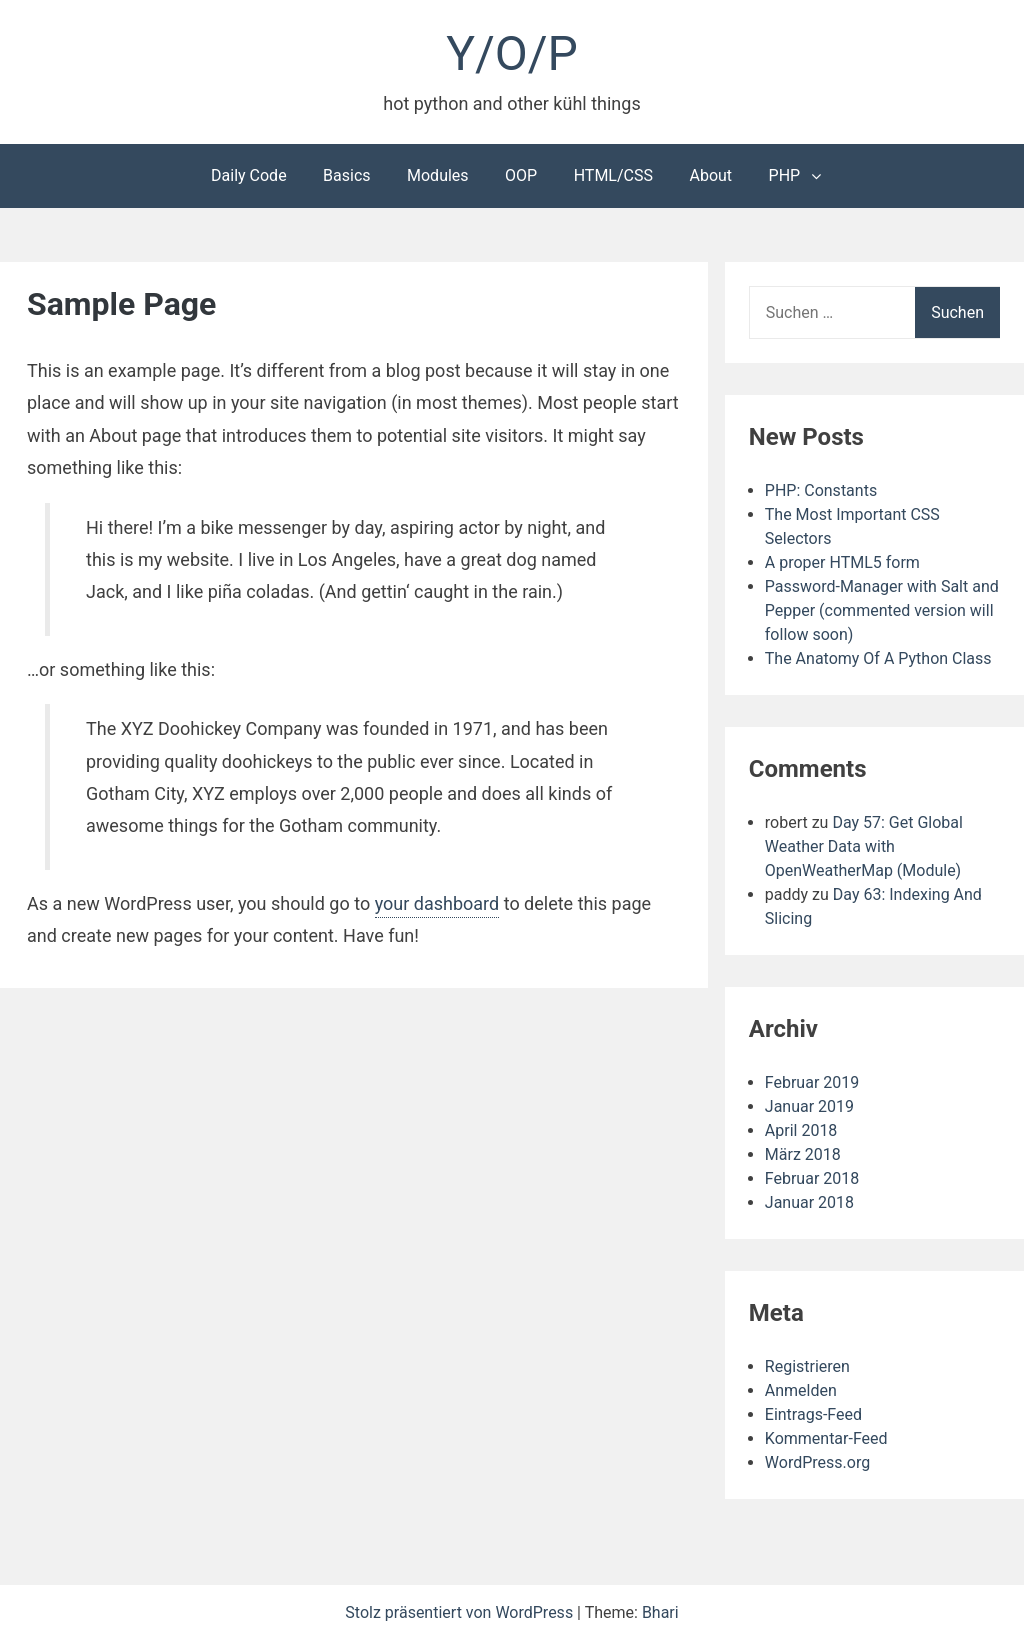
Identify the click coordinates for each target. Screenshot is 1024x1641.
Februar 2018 (812, 1178)
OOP (521, 175)
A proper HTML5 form (842, 562)
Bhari (660, 1612)
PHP (785, 175)
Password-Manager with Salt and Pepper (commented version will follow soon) (882, 610)
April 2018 (801, 1130)
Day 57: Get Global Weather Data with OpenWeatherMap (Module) (864, 846)
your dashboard (437, 903)
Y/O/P (512, 53)
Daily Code (249, 175)
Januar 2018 (809, 1202)
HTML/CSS (613, 175)
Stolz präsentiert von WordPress (461, 1612)
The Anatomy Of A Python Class (878, 658)
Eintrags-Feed (813, 1414)
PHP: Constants (821, 490)
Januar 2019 (809, 1106)
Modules (438, 175)
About (710, 175)
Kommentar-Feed (826, 1438)
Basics (346, 175)
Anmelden (801, 1390)
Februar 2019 (812, 1082)
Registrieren (807, 1366)
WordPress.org (817, 1462)
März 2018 (803, 1154)
